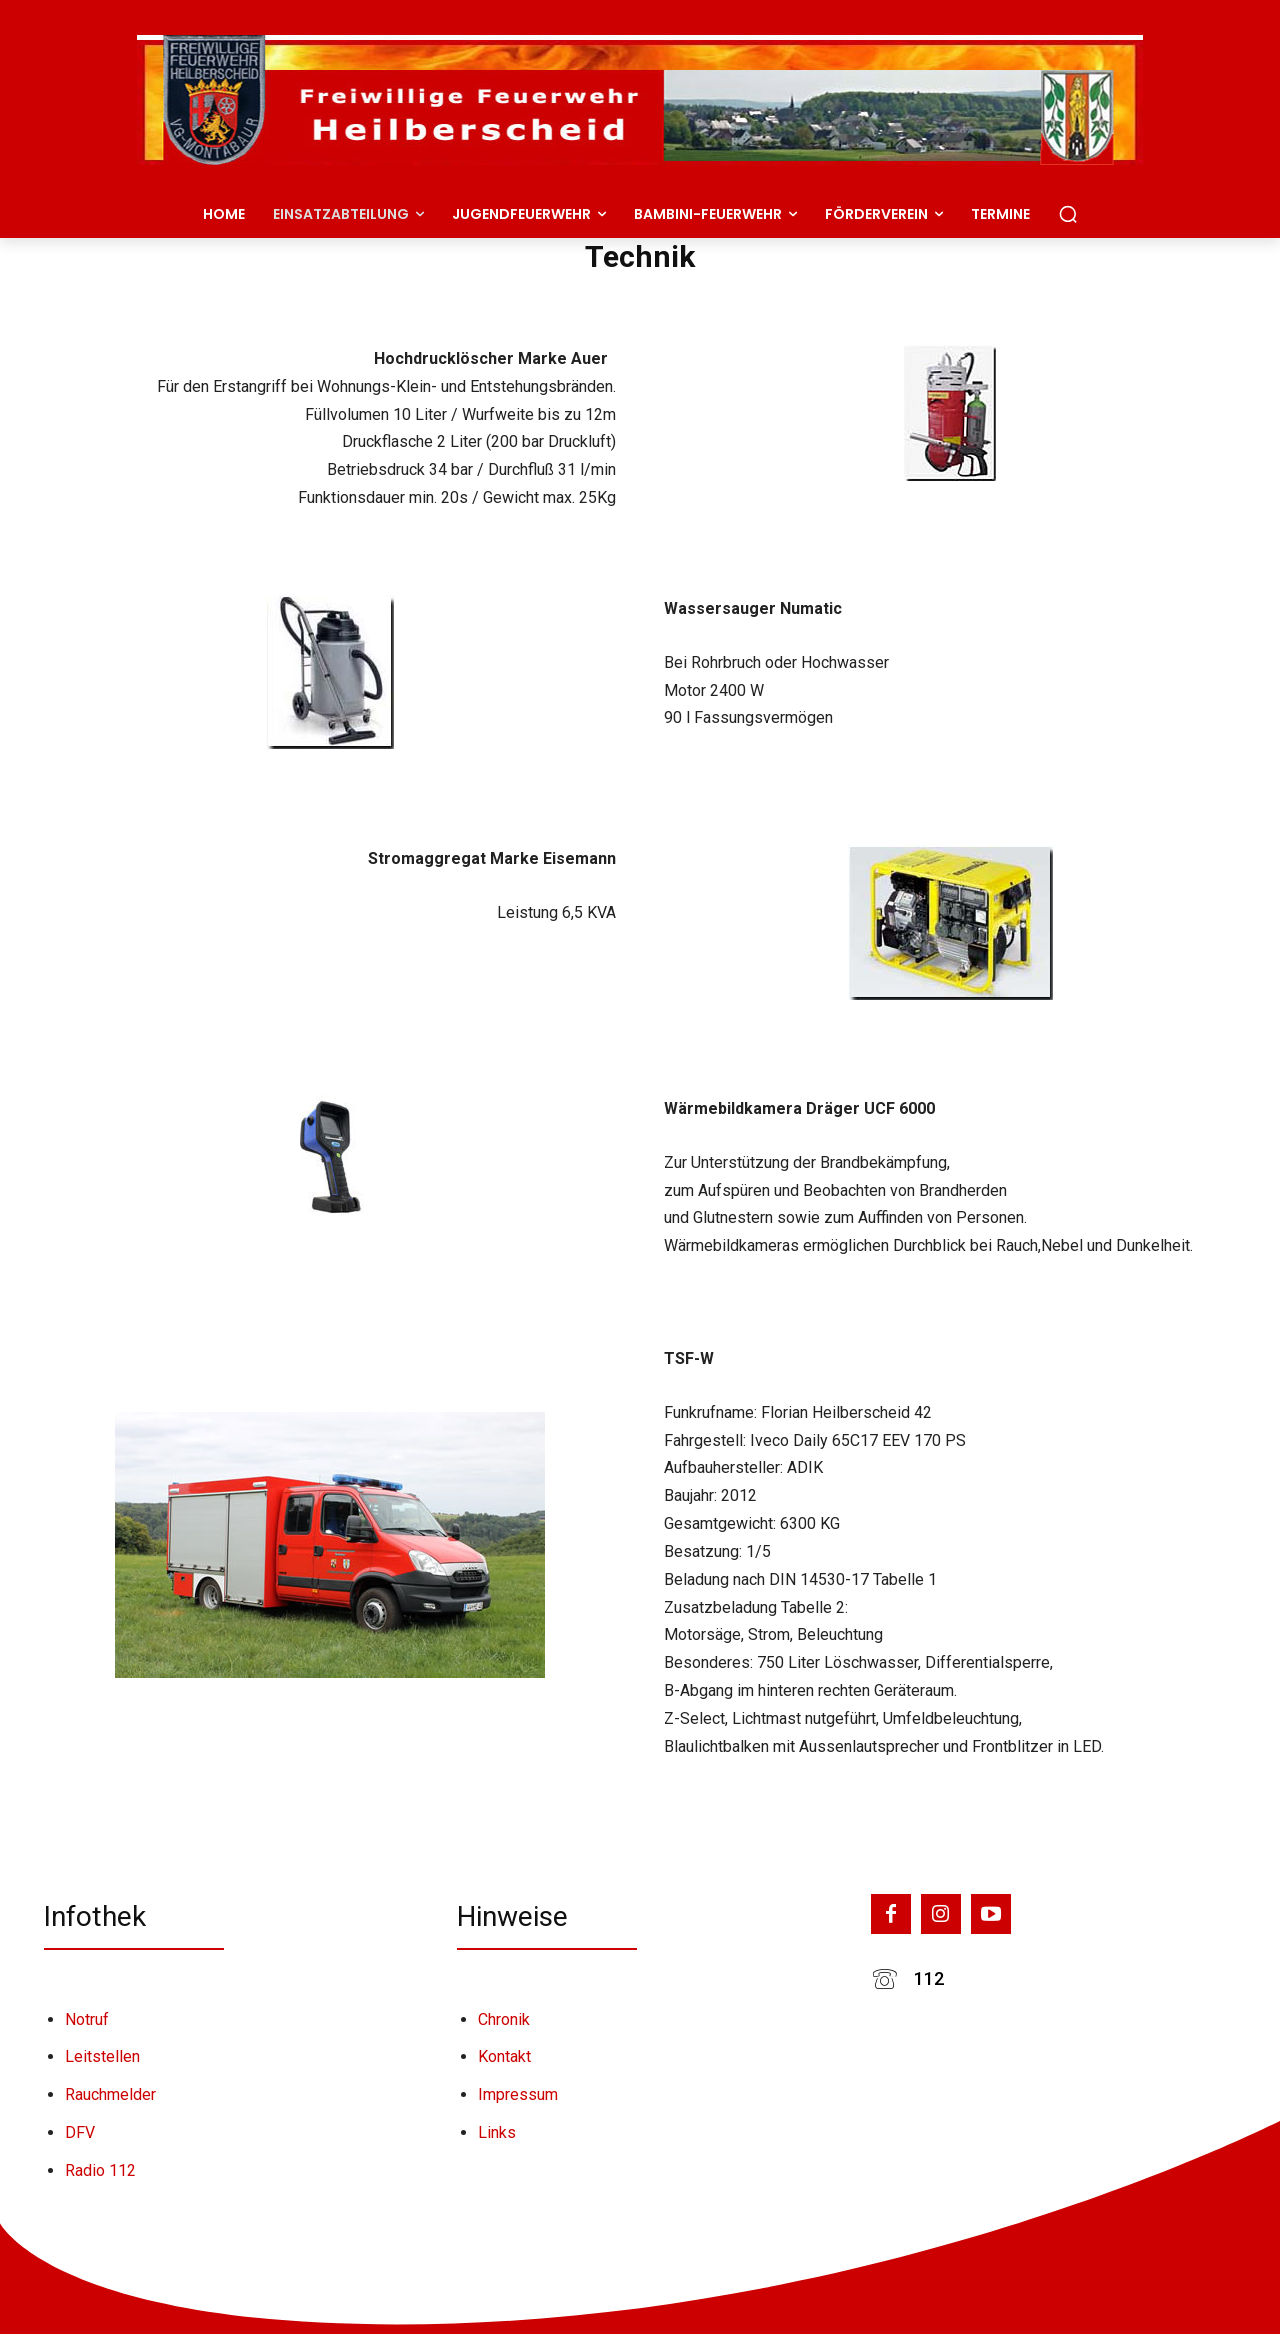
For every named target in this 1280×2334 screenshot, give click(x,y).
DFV (80, 2132)
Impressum (518, 2094)
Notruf (87, 2019)
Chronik (504, 2019)
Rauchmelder (110, 2094)
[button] (1068, 214)
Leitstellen (102, 2056)
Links (497, 2132)
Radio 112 (100, 2170)
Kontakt (504, 2056)
